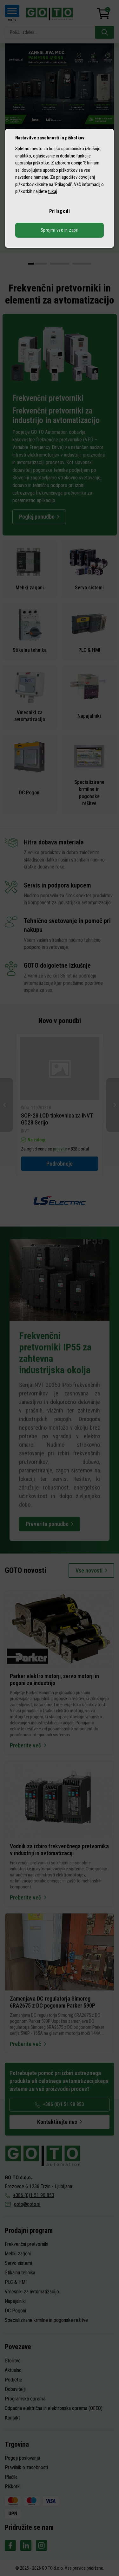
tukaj (52, 191)
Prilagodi (59, 211)
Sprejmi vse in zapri (60, 230)
